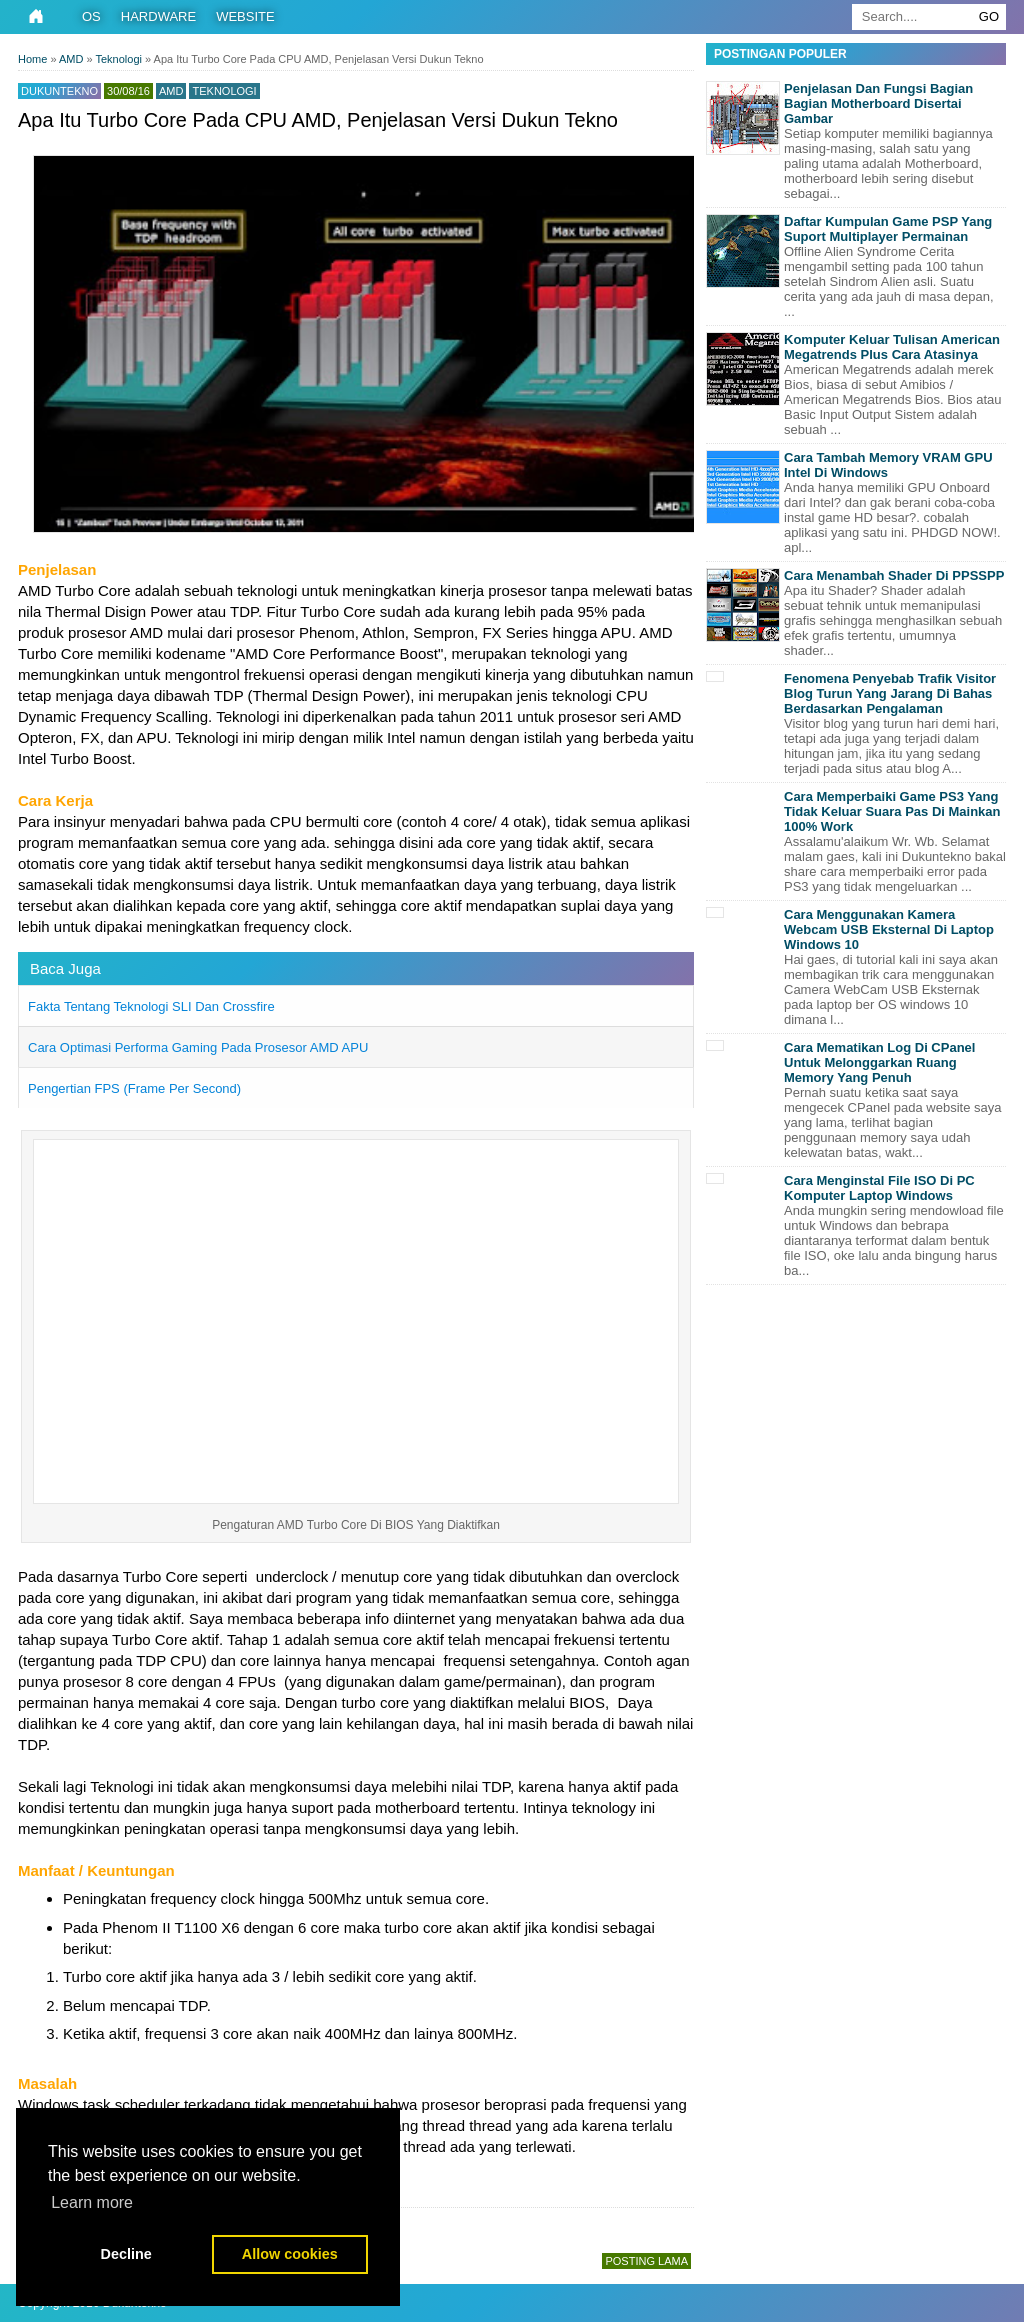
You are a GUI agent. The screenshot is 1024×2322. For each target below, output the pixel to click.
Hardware (158, 16)
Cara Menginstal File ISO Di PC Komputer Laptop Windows (879, 1188)
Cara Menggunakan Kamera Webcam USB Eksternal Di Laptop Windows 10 (889, 929)
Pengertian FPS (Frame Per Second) (134, 1088)
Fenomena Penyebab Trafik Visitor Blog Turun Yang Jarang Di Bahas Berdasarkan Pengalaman (890, 693)
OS (91, 16)
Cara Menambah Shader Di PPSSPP (894, 575)
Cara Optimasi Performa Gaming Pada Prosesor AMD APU (198, 1047)
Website (245, 16)
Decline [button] (126, 2254)
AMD (171, 91)
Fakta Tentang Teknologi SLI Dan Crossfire (151, 1006)
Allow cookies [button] (290, 2254)
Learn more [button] (92, 2202)
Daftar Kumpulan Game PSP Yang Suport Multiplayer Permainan (888, 229)
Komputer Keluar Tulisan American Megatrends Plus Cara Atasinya (892, 347)
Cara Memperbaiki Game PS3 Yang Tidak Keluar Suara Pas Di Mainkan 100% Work (892, 811)
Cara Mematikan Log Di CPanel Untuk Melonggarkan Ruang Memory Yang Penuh (879, 1062)
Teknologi (224, 91)
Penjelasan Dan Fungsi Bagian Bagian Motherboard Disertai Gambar (878, 103)
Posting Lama (646, 2261)
